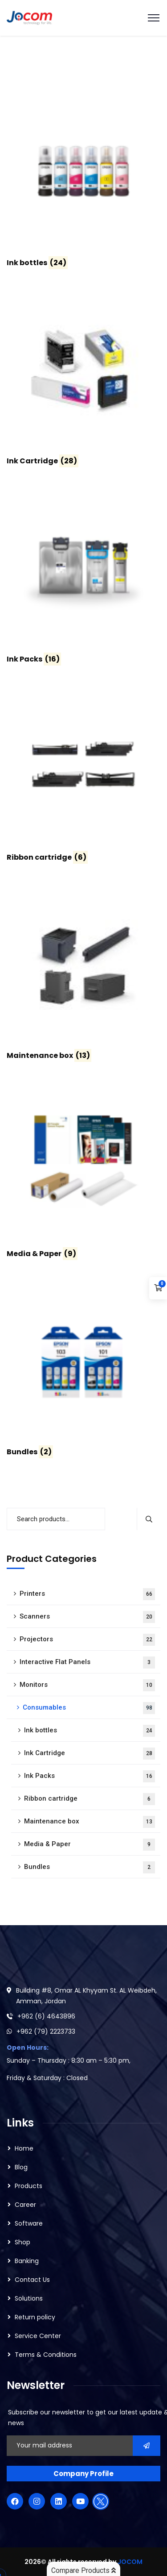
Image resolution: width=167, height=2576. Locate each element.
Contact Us (32, 2279)
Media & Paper (89, 1845)
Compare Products (83, 2570)
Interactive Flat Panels (87, 1662)
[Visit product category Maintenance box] (83, 974)
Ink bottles (89, 1731)
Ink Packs (89, 1776)
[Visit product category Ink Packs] (83, 578)
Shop (22, 2242)
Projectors (87, 1640)
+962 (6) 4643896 (46, 2016)
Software (29, 2223)
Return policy (35, 2317)
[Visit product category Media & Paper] (83, 1173)
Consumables (89, 1708)
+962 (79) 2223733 (45, 2031)
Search (148, 1519)
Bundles (89, 1867)
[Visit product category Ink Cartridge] (83, 380)
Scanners (87, 1617)
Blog (21, 2167)
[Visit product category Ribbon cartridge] (83, 776)
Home (24, 2148)
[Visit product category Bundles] (83, 1371)
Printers (87, 1594)
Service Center (38, 2335)
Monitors (87, 1685)
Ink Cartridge (89, 1754)
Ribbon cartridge (89, 1799)
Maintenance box (89, 1822)
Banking (27, 2260)
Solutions (29, 2298)
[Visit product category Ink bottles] (83, 182)
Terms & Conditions (46, 2354)
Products (28, 2185)
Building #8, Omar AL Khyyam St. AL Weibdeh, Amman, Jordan (86, 1996)
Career (25, 2204)
